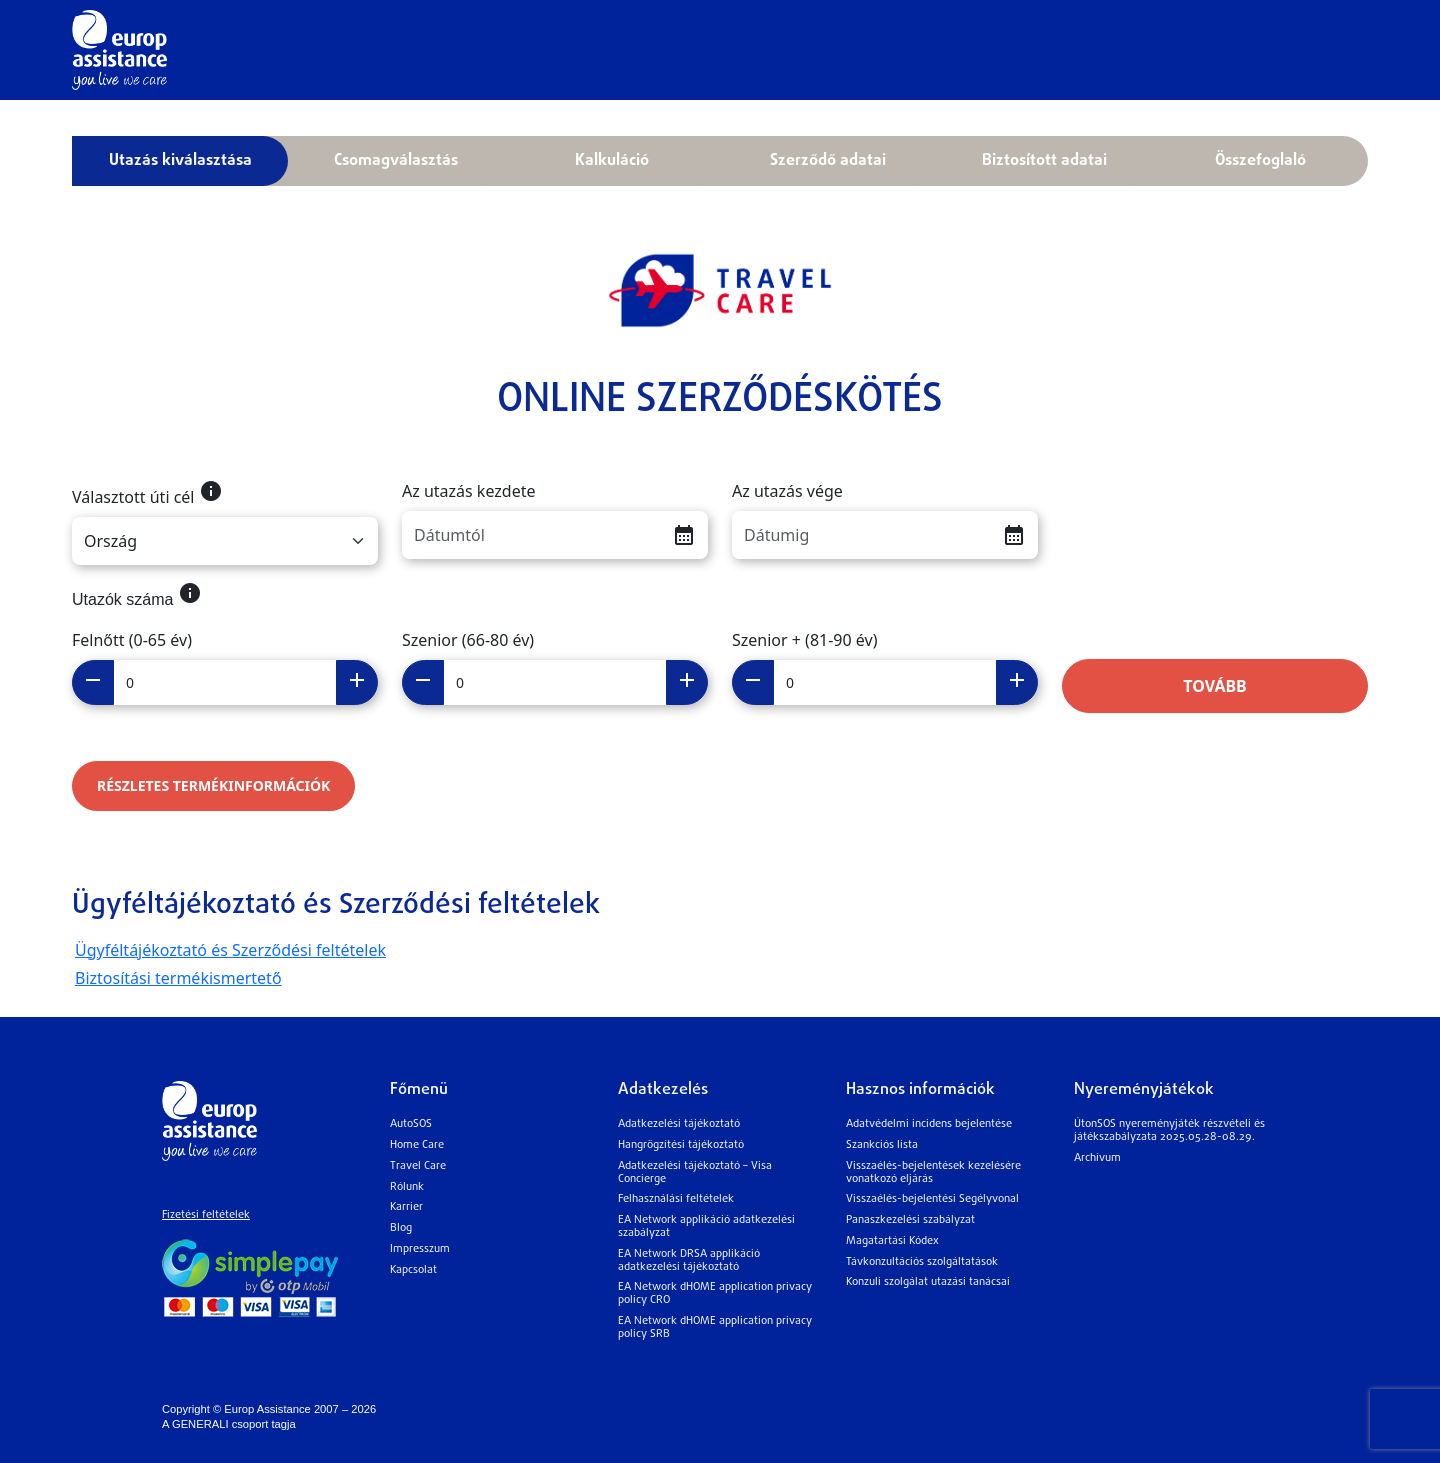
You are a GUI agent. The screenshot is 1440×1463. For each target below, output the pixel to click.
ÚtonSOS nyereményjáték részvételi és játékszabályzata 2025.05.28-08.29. (1169, 1131)
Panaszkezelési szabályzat (910, 1220)
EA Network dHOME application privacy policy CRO (715, 1294)
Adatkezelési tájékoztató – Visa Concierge (695, 1173)
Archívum (1097, 1158)
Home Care (417, 1145)
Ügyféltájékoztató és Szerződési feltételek (230, 950)
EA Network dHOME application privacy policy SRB (715, 1328)
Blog (401, 1228)
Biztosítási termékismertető (178, 978)
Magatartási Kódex (892, 1241)
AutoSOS (411, 1124)
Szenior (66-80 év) (468, 640)
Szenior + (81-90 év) (804, 640)
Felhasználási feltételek (676, 1199)
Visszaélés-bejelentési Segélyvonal (932, 1199)
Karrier (406, 1207)
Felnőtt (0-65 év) (132, 640)
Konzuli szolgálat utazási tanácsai (928, 1282)
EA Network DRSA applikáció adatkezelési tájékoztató (689, 1261)
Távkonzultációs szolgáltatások (922, 1262)
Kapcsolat (413, 1270)
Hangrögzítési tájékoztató (681, 1145)
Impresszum (420, 1249)
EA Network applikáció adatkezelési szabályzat (706, 1227)
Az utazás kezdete (468, 491)
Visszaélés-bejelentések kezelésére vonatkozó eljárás (933, 1173)
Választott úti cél (147, 493)
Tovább (1215, 686)
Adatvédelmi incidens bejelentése (929, 1124)
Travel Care (418, 1166)
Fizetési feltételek (206, 1216)
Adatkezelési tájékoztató (679, 1124)
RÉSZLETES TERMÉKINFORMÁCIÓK (213, 785)
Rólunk (407, 1187)
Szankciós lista (882, 1145)
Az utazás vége (787, 491)
